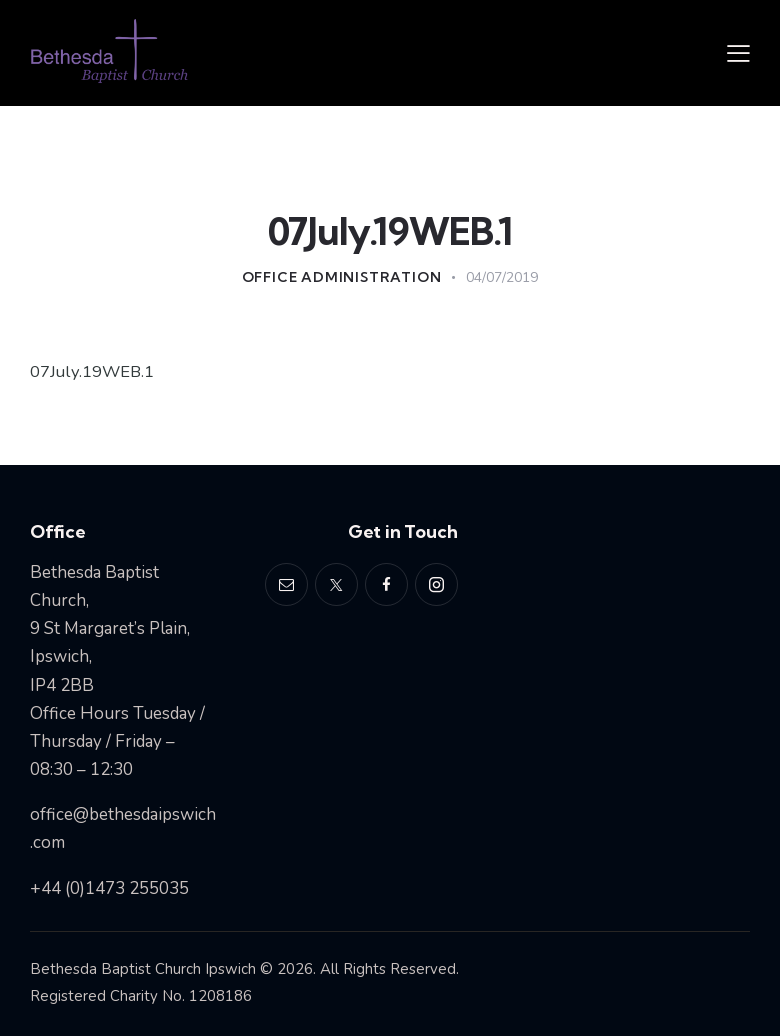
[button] (738, 53)
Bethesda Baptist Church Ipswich (143, 969)
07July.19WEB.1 (93, 371)
